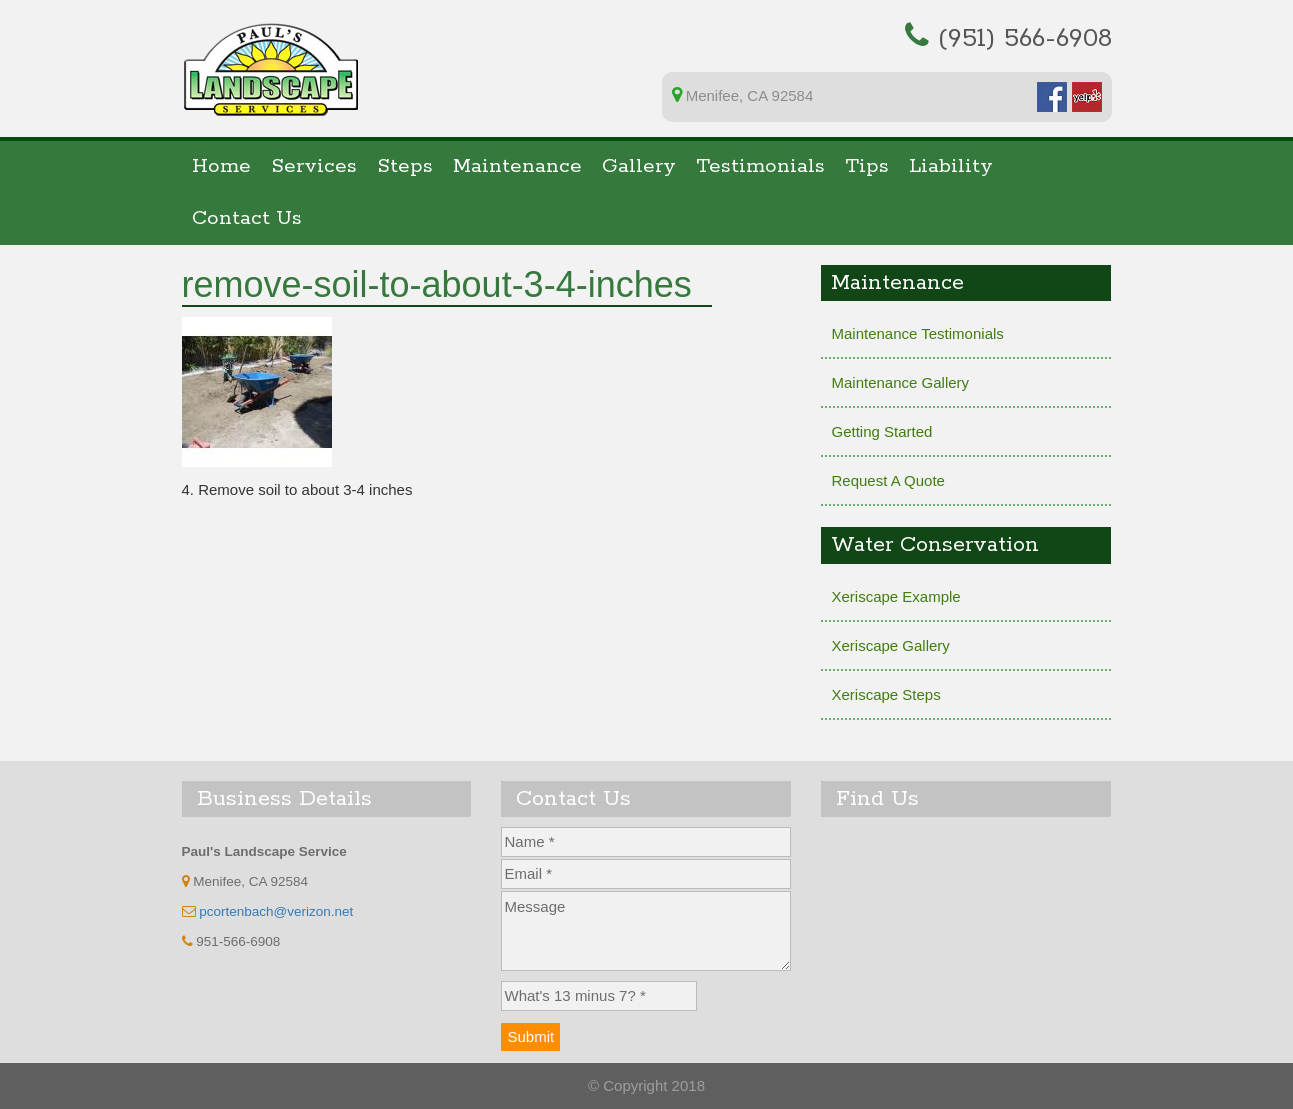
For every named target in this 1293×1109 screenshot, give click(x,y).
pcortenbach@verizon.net (276, 911)
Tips (867, 166)
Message (646, 931)
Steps (405, 166)
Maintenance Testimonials (917, 333)
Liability (951, 166)
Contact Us (247, 218)
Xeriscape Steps (885, 694)
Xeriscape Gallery (890, 645)
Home (221, 166)
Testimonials (760, 166)
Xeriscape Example (895, 596)
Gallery (639, 166)
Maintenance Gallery (900, 382)
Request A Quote (887, 480)
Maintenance (517, 166)
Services (314, 166)
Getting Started (881, 431)
